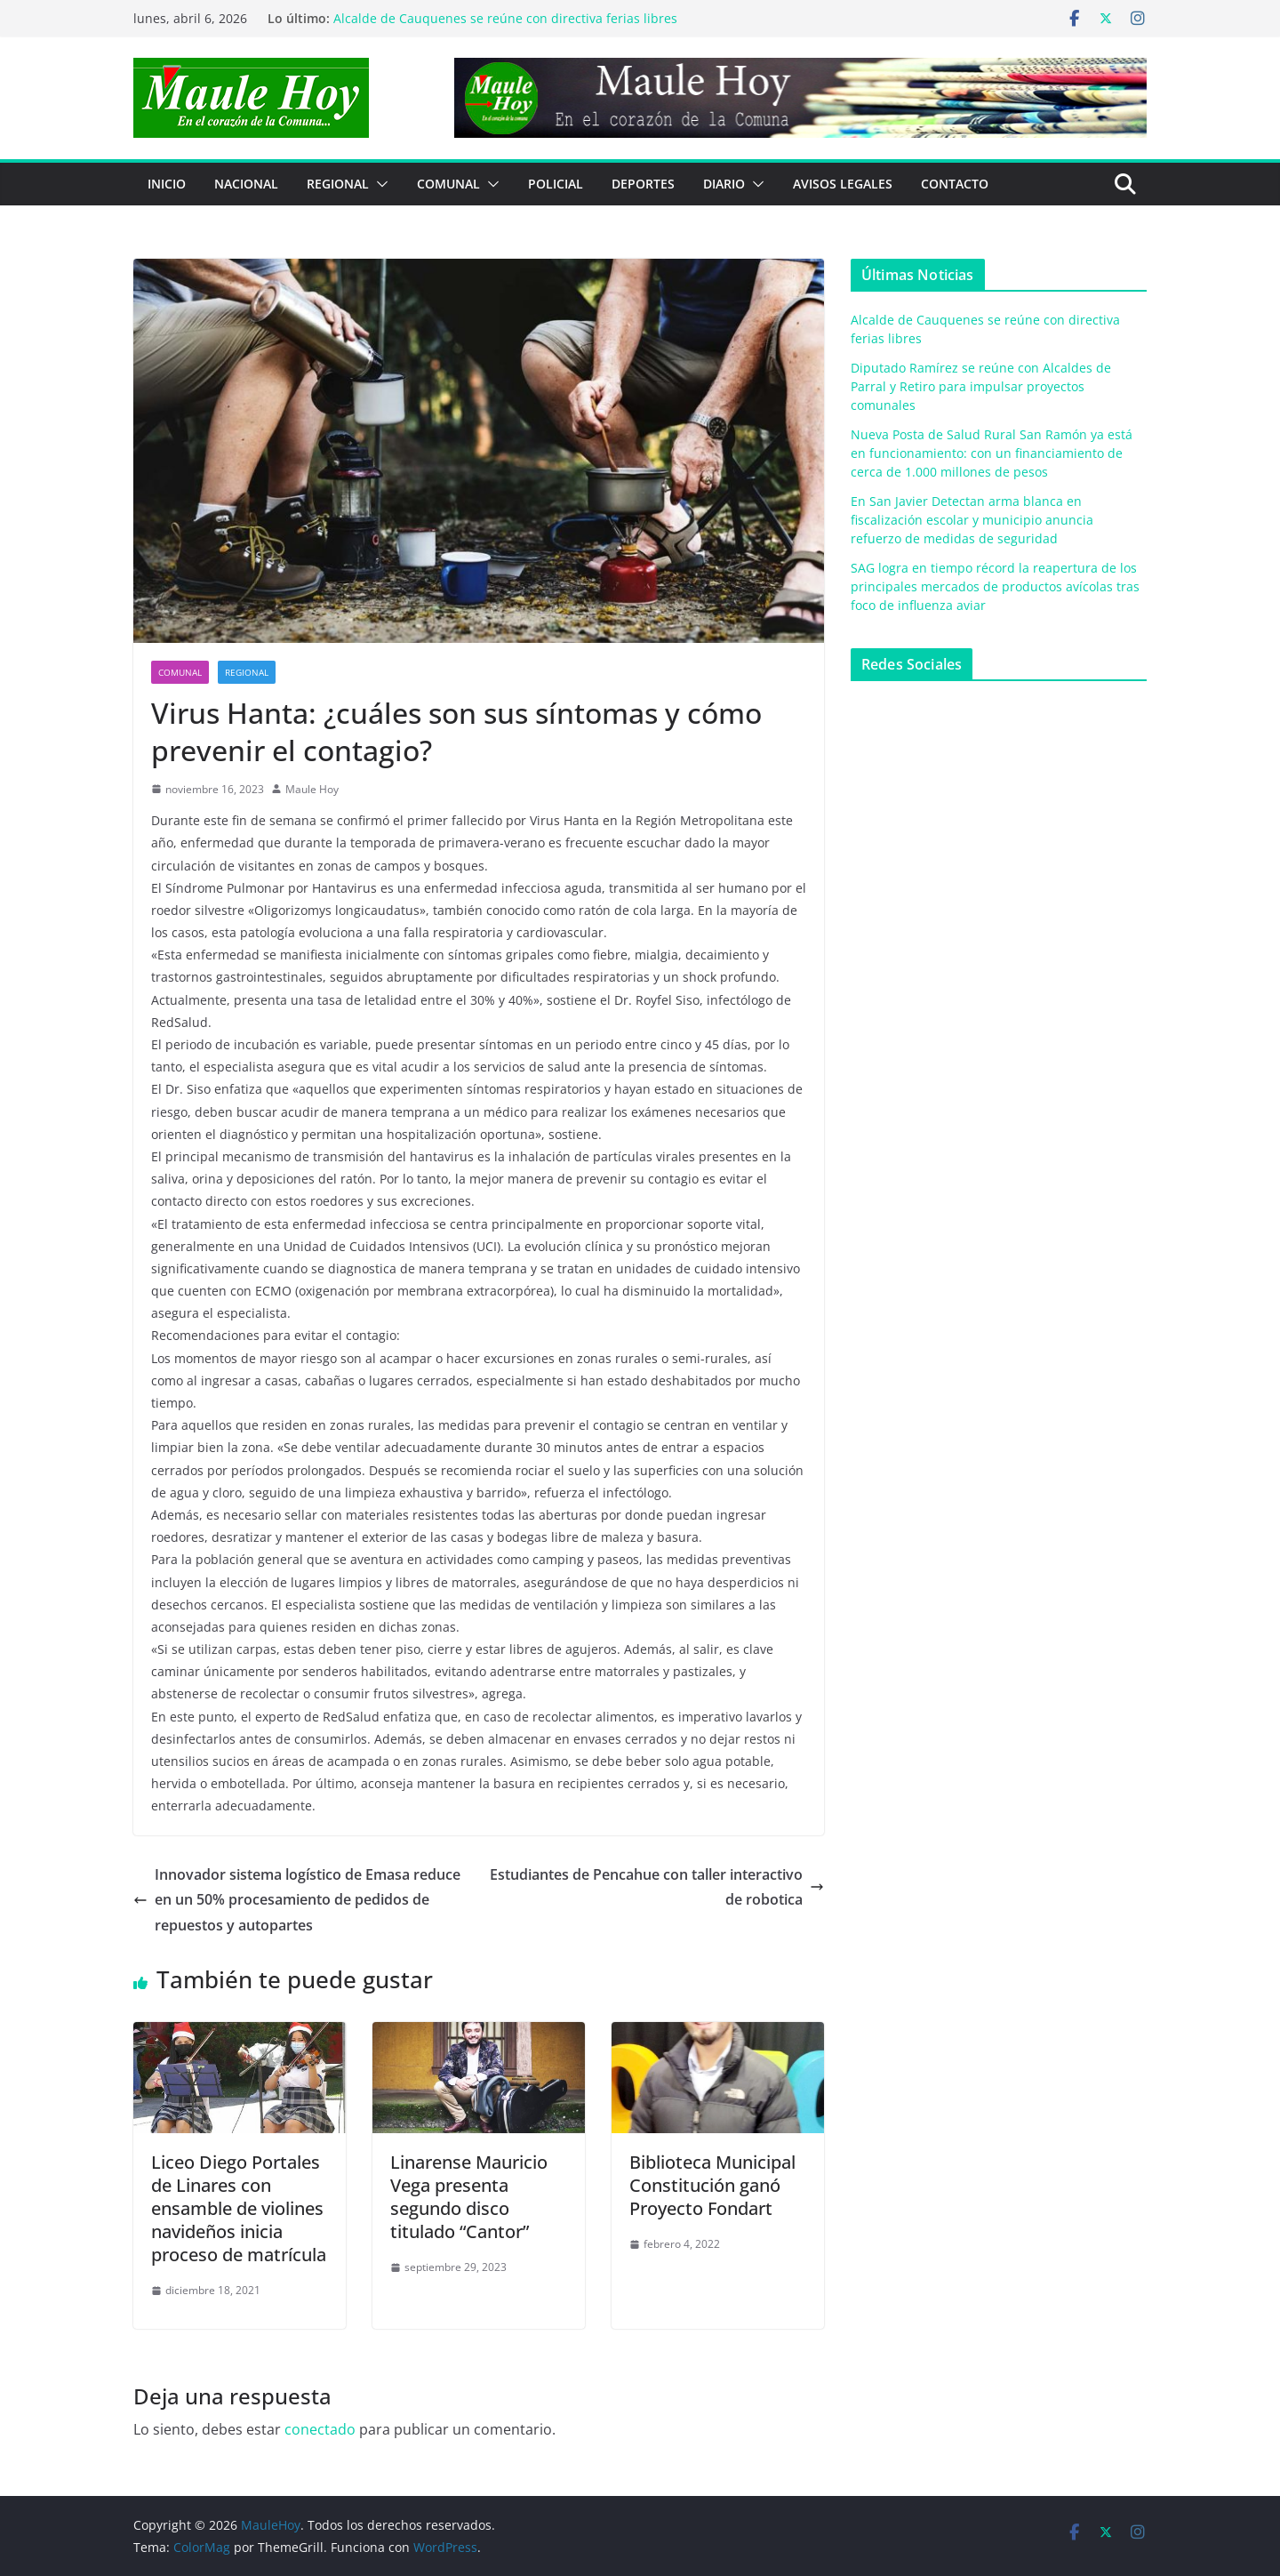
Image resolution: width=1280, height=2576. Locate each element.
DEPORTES (643, 183)
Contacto (954, 183)
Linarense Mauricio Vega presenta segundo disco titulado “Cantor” (469, 2196)
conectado (320, 2429)
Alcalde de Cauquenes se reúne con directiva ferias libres (505, 18)
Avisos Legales (842, 183)
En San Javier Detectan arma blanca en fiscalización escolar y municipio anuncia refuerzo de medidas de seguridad (972, 520)
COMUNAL (448, 183)
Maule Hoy (312, 789)
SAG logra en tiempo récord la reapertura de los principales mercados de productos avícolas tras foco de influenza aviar (995, 586)
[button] (378, 184)
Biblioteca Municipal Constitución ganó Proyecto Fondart (712, 2185)
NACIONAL (246, 183)
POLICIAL (555, 183)
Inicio (167, 183)
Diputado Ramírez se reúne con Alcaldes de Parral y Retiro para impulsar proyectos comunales (981, 386)
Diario (724, 183)
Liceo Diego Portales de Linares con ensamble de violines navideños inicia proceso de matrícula (238, 2208)
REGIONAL (338, 183)
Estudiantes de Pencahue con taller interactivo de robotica (657, 1887)
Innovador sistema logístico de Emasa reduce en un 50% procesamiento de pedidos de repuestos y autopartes (296, 1900)
